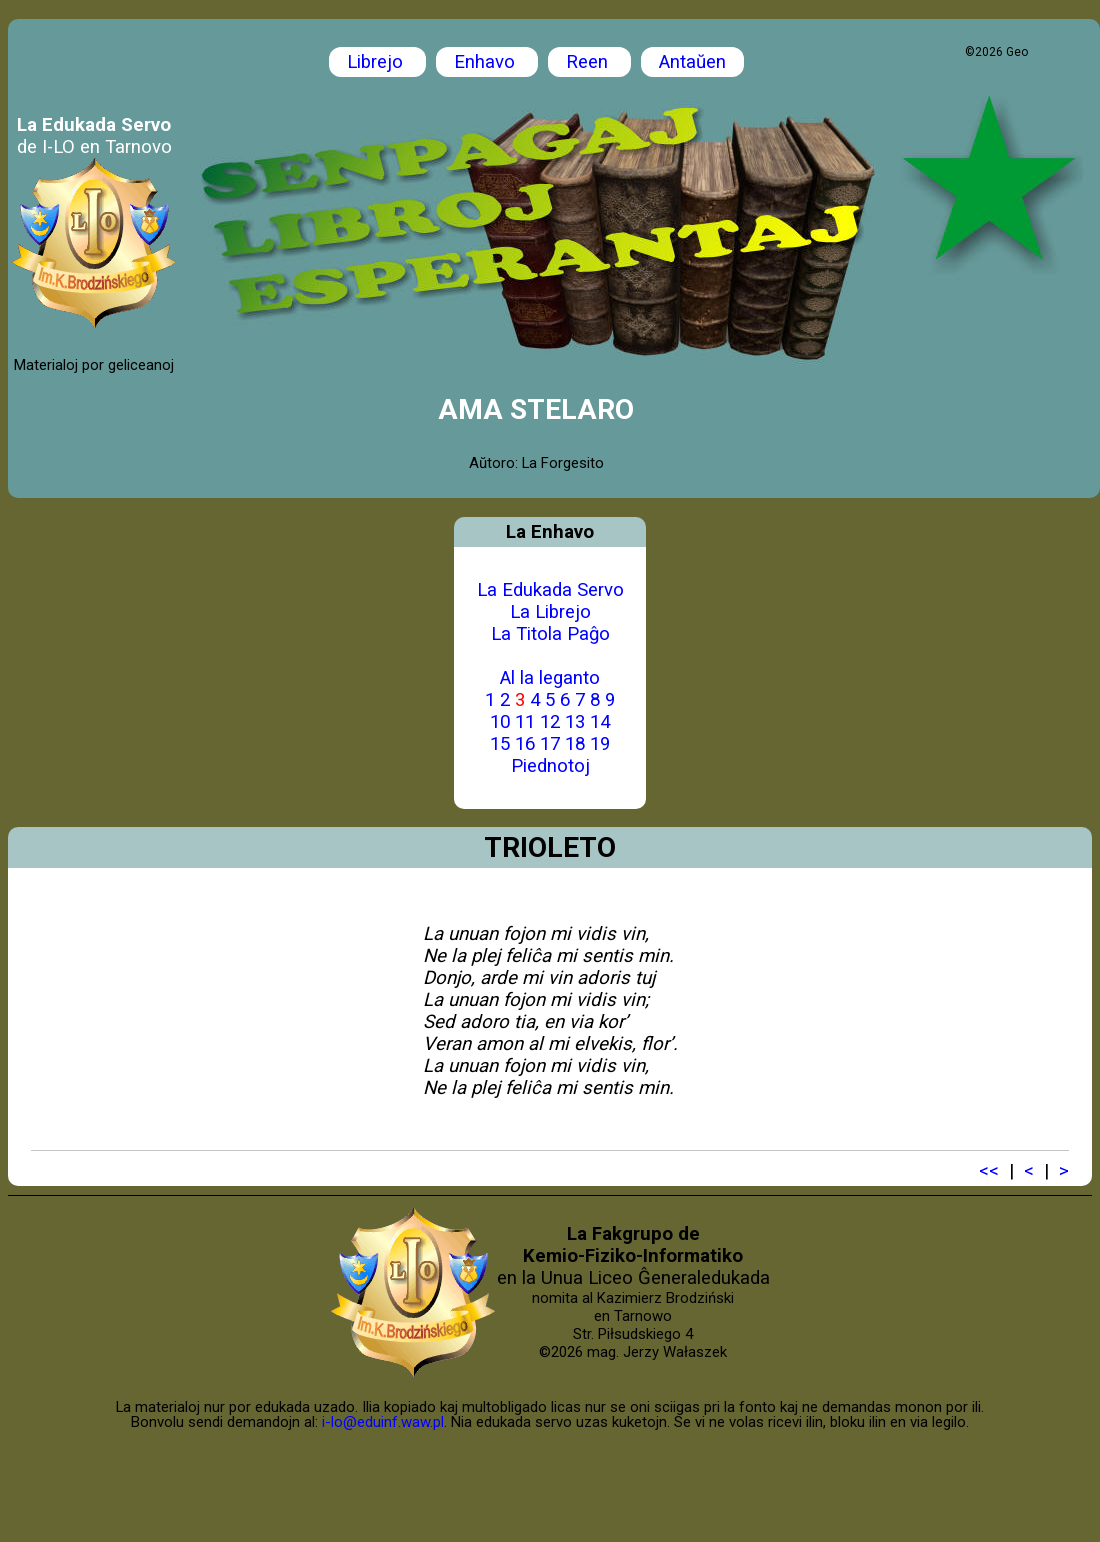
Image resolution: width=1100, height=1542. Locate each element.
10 (500, 722)
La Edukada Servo (550, 590)
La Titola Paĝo (550, 634)
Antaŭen (692, 62)
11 (525, 722)
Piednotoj (550, 766)
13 (575, 722)
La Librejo (550, 612)
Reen (589, 62)
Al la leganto (550, 678)
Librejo (377, 62)
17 (550, 744)
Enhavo (487, 62)
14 (600, 722)
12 (550, 722)
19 (600, 744)
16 (525, 744)
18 (575, 744)
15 (500, 744)
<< (989, 1171)
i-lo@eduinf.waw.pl (383, 1422)
